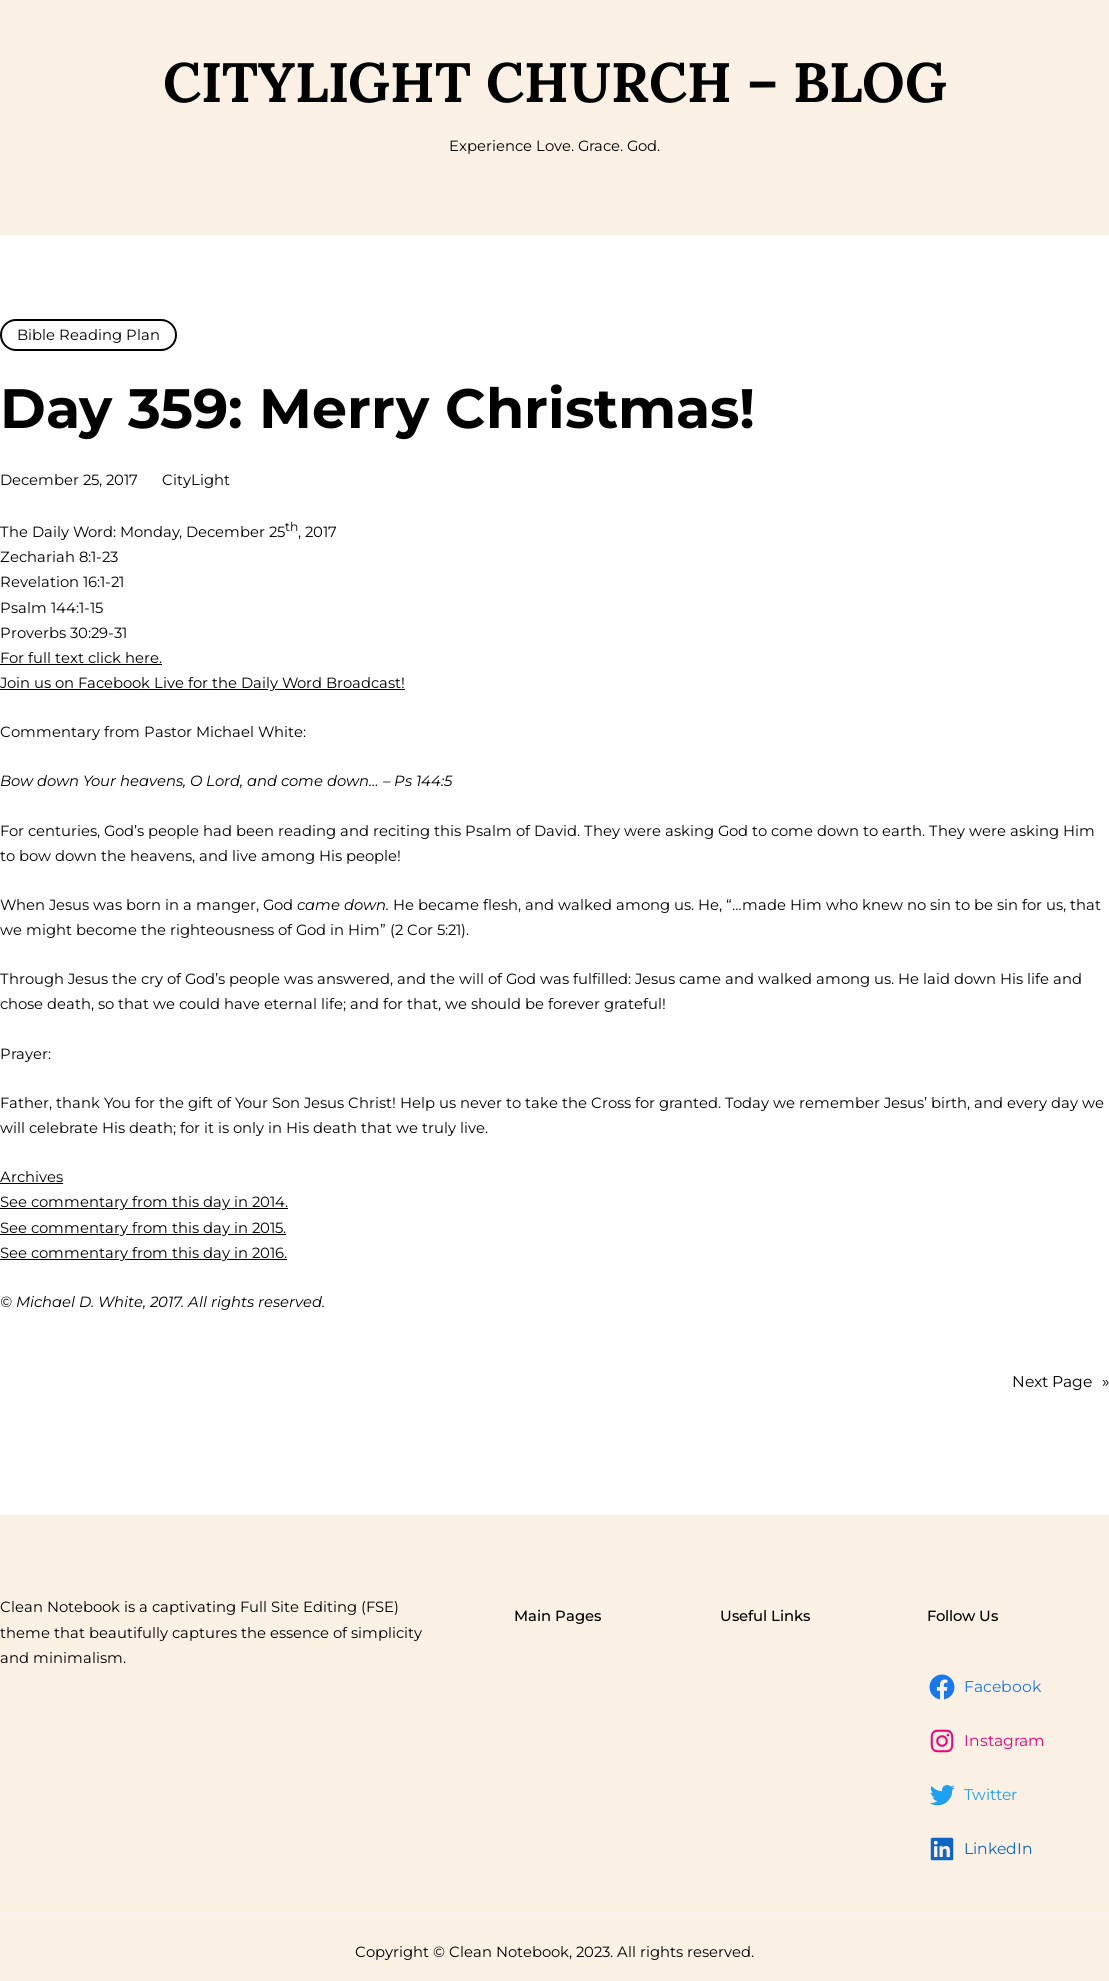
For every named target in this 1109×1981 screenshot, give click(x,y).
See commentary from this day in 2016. (143, 1253)
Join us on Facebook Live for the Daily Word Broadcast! (202, 683)
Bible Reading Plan (88, 335)
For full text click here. (81, 658)
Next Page (1060, 1382)
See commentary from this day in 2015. (143, 1228)
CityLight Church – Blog (555, 81)
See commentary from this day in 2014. (144, 1202)
